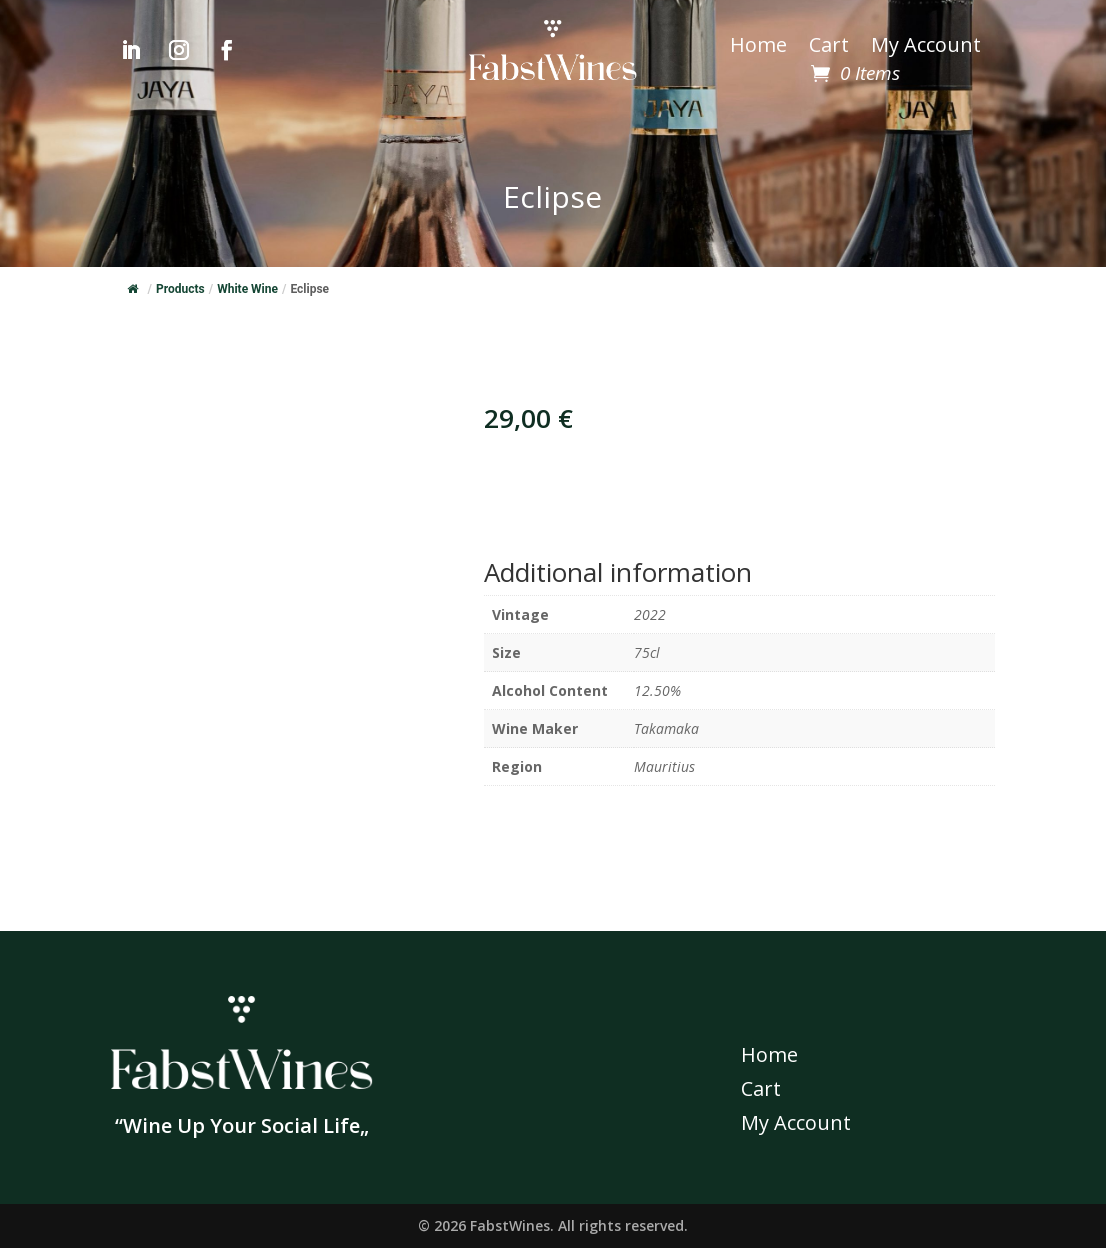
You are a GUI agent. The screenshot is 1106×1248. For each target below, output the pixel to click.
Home (758, 48)
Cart (829, 48)
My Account (926, 48)
